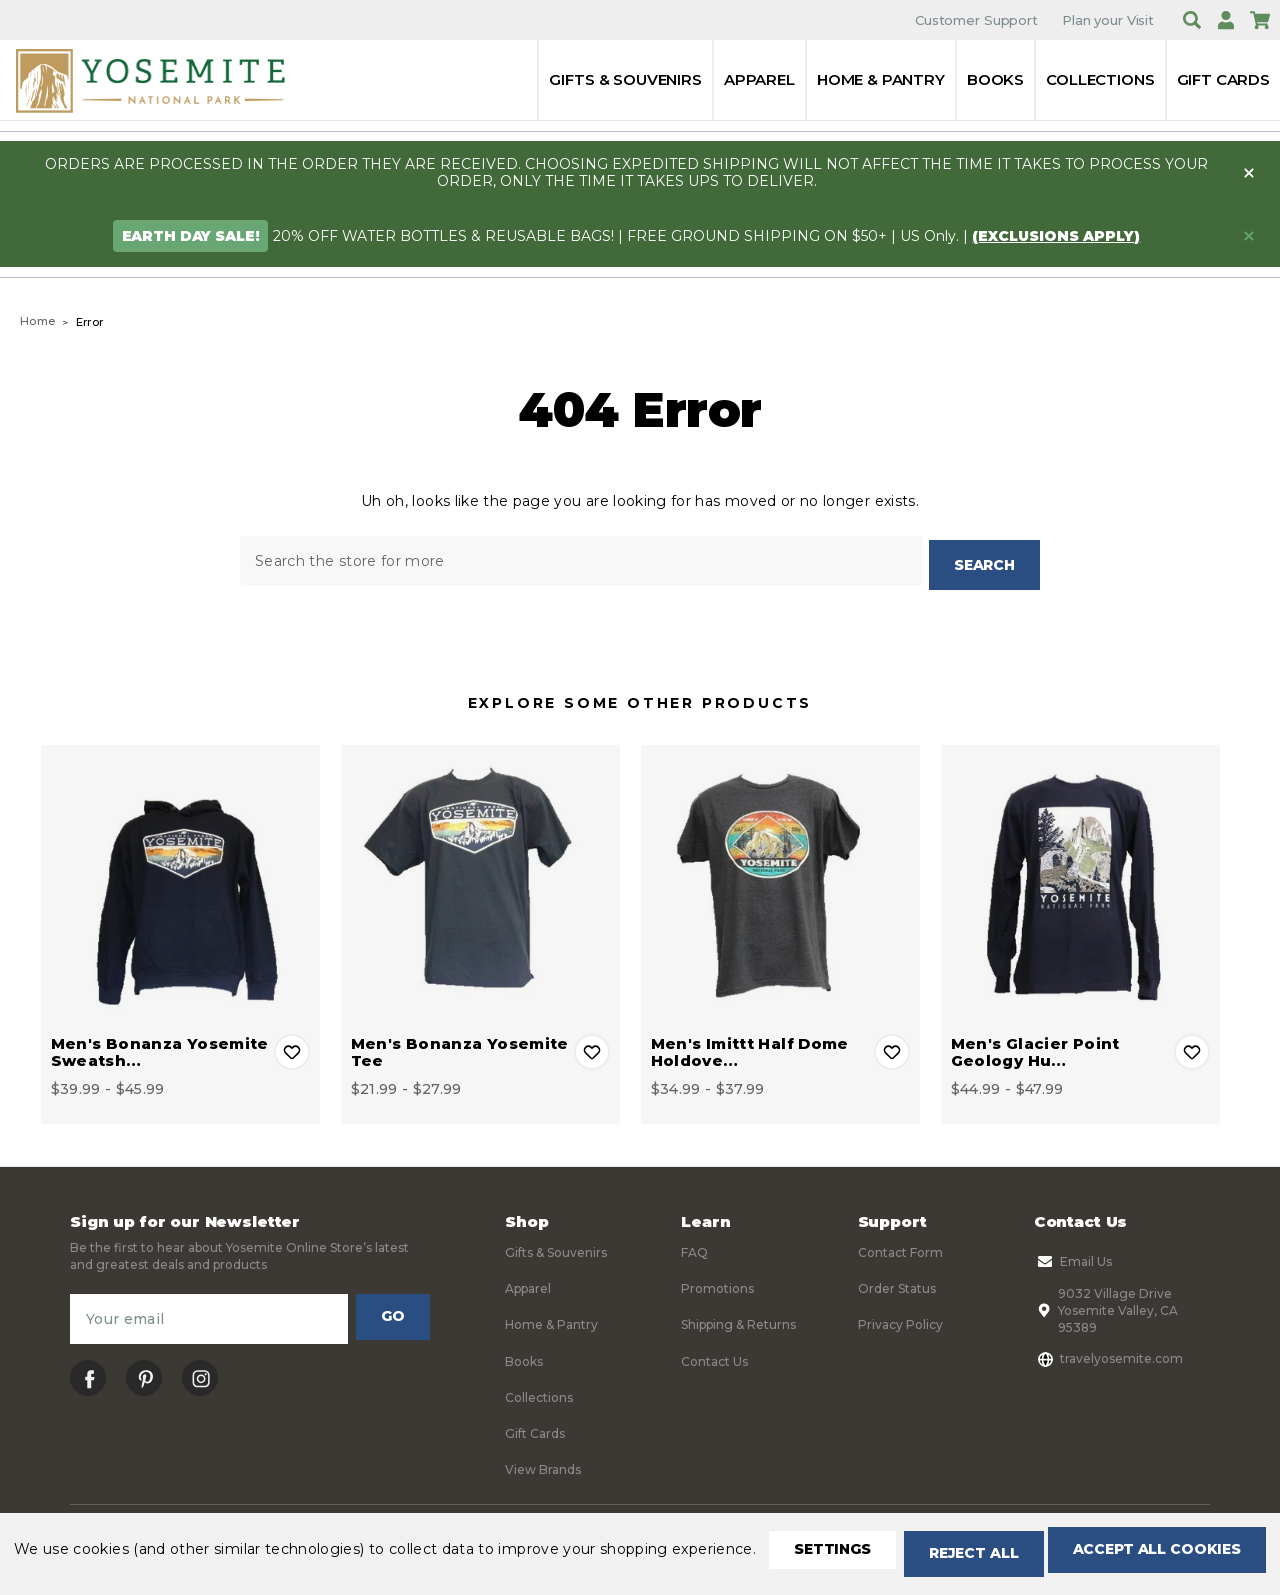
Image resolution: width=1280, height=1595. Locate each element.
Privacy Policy (900, 1320)
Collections (1100, 79)
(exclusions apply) (1056, 236)
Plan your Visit (1108, 20)
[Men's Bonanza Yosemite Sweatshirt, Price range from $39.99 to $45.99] (180, 879)
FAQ (694, 1247)
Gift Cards (1224, 79)
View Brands (543, 1465)
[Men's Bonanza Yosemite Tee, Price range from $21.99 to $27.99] (480, 879)
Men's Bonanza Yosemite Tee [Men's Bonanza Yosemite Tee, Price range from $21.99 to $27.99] (460, 1047)
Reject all (251, 1555)
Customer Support (976, 20)
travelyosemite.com (1108, 1354)
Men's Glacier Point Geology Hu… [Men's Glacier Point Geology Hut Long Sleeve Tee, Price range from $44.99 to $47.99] (1035, 1047)
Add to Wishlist (292, 1047)
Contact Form (900, 1247)
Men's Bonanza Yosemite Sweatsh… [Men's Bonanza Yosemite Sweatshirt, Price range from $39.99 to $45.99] (160, 1047)
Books (995, 79)
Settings (94, 1555)
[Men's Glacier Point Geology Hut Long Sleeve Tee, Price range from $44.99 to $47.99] (1080, 879)
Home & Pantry (881, 79)
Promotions (717, 1283)
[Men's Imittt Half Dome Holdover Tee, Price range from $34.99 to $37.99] (780, 879)
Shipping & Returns (738, 1320)
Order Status (897, 1283)
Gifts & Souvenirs (625, 79)
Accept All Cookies (456, 1555)
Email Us (1073, 1257)
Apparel (759, 79)
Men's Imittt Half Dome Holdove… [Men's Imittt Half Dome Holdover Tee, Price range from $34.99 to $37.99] (750, 1047)
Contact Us (714, 1356)
